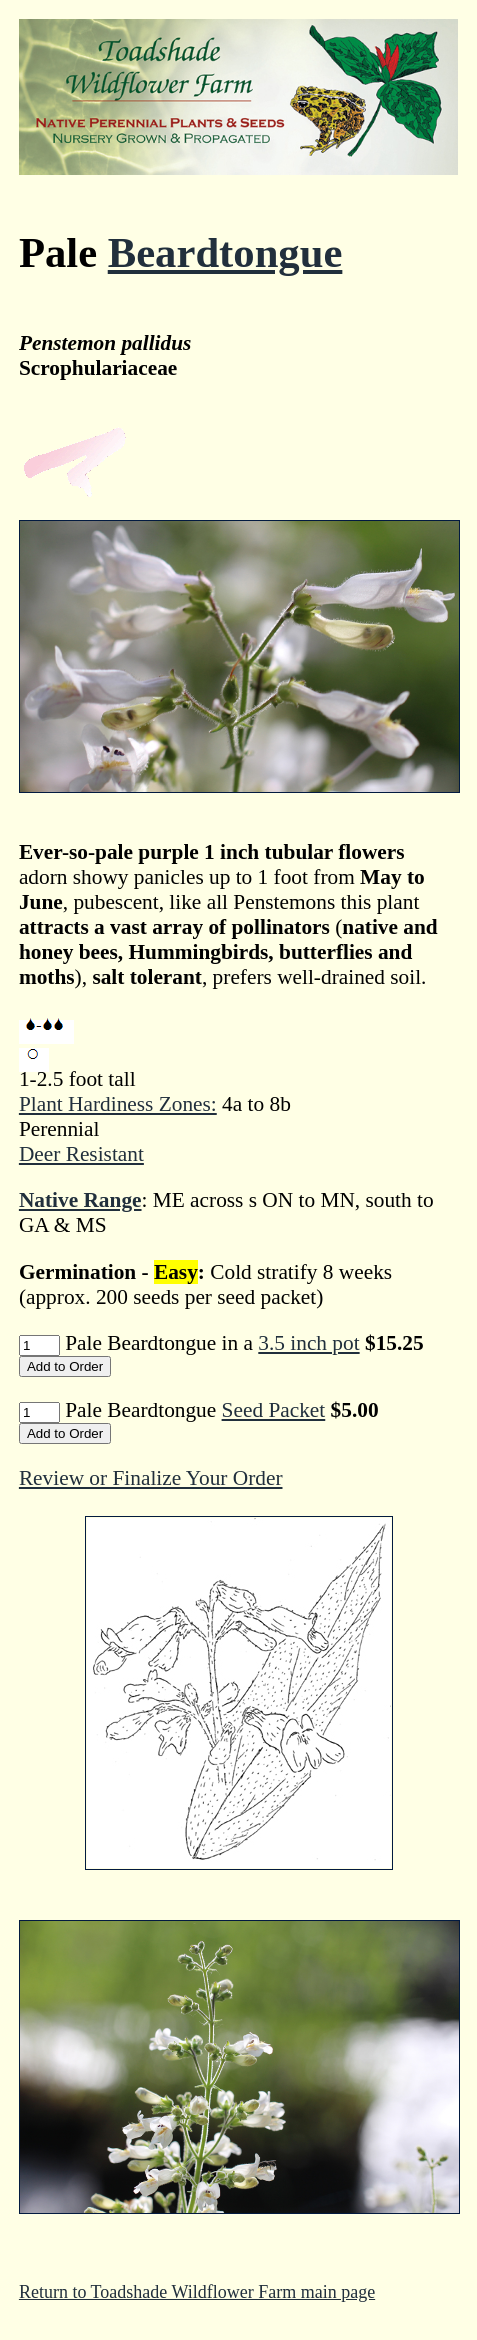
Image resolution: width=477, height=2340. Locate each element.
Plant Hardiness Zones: (118, 1104)
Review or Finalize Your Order (151, 1478)
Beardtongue (225, 252)
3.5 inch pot (308, 1343)
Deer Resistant (81, 1154)
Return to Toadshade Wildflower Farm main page (197, 2292)
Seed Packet (274, 1410)
